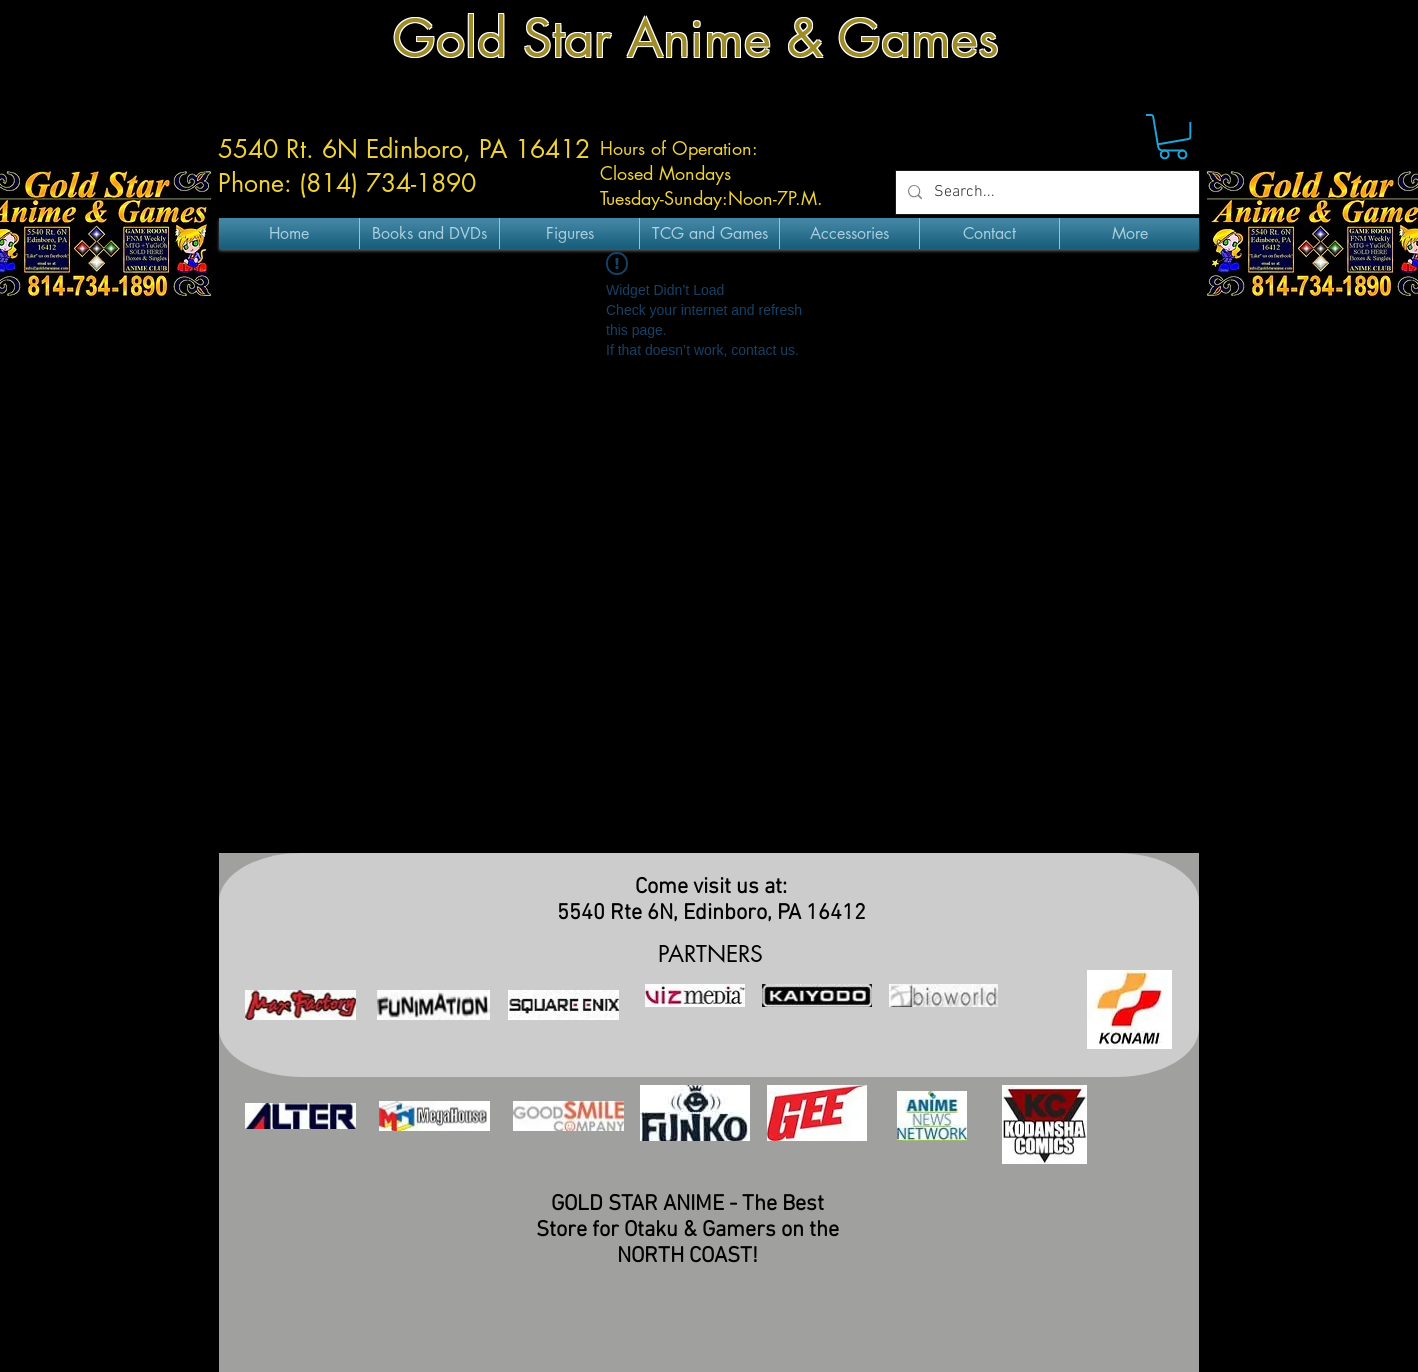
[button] (1173, 136)
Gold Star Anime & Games (696, 38)
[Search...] (1045, 192)
